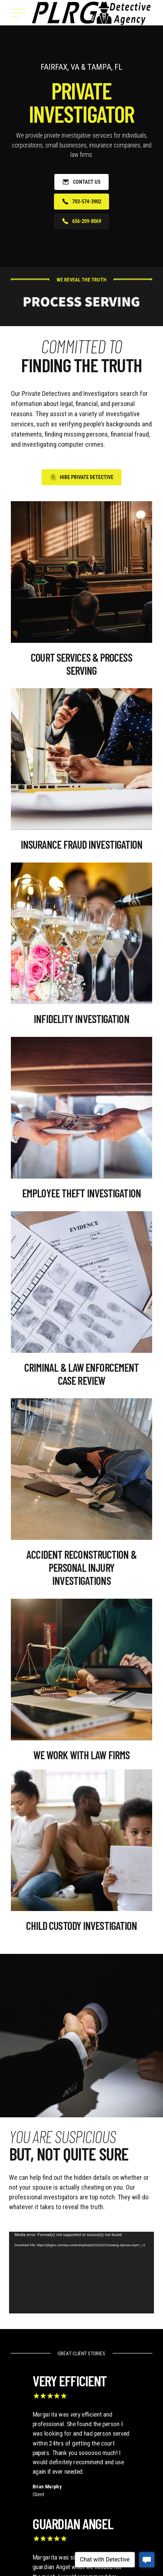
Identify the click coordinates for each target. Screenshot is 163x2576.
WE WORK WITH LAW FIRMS (81, 1754)
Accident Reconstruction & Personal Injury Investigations (81, 1567)
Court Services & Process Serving (81, 664)
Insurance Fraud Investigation (82, 844)
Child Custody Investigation (81, 1925)
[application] (81, 2272)
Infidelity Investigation (81, 1018)
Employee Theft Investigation (81, 1193)
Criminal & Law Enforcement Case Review (81, 1374)
